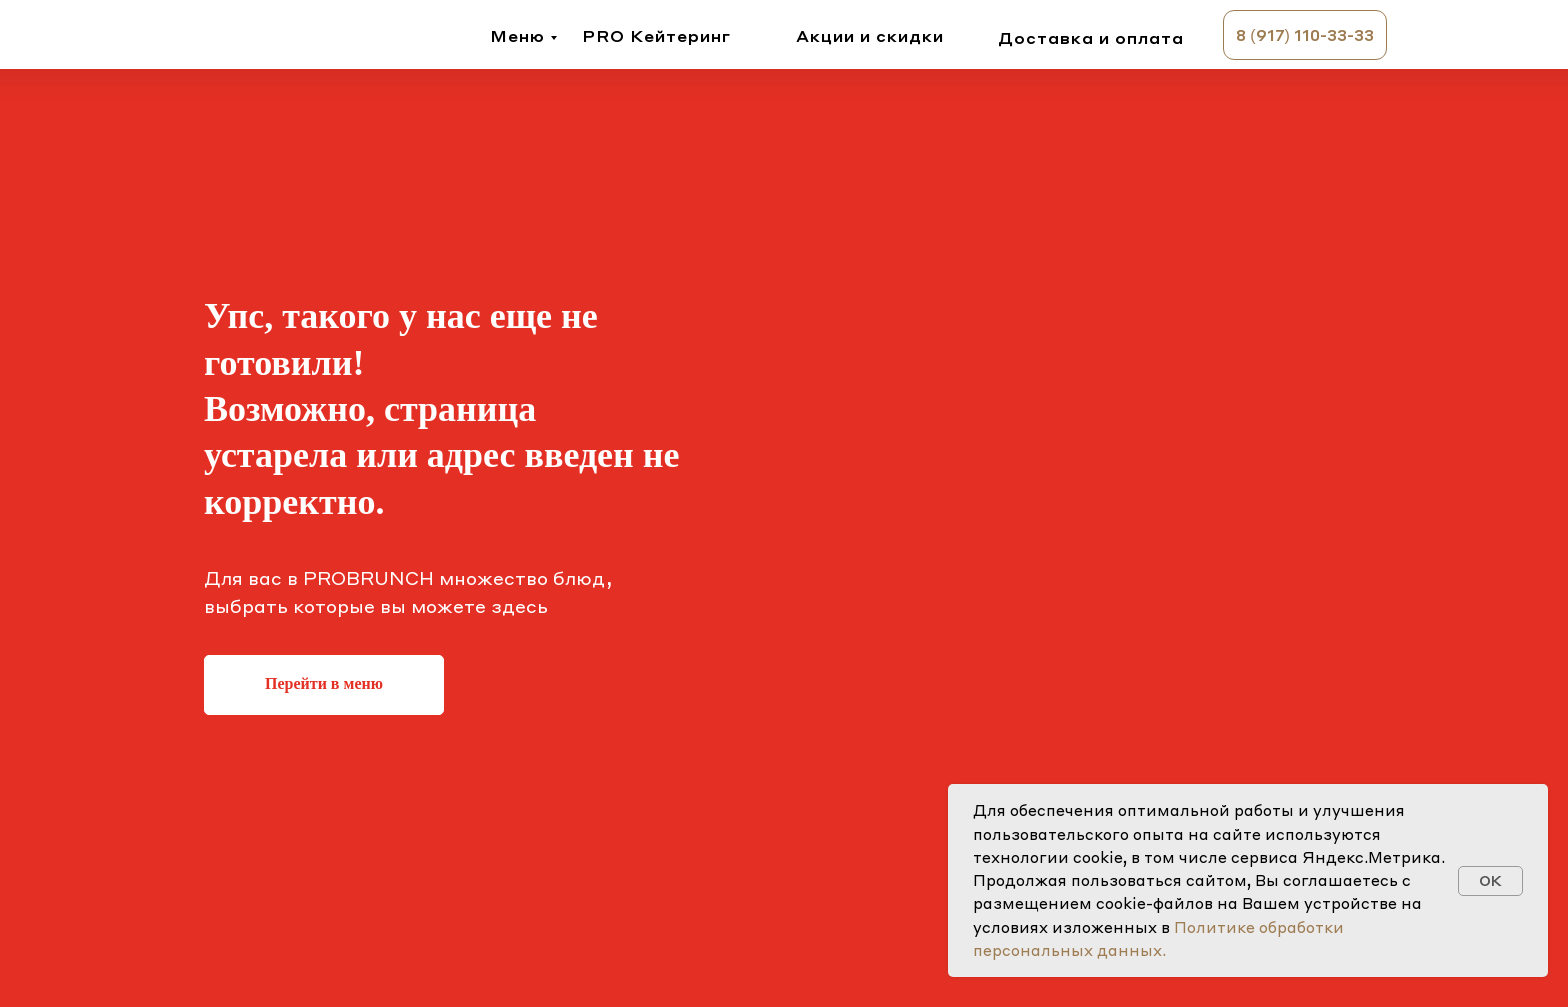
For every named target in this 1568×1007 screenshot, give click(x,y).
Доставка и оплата (1091, 37)
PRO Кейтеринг (656, 35)
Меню (517, 35)
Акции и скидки (870, 35)
